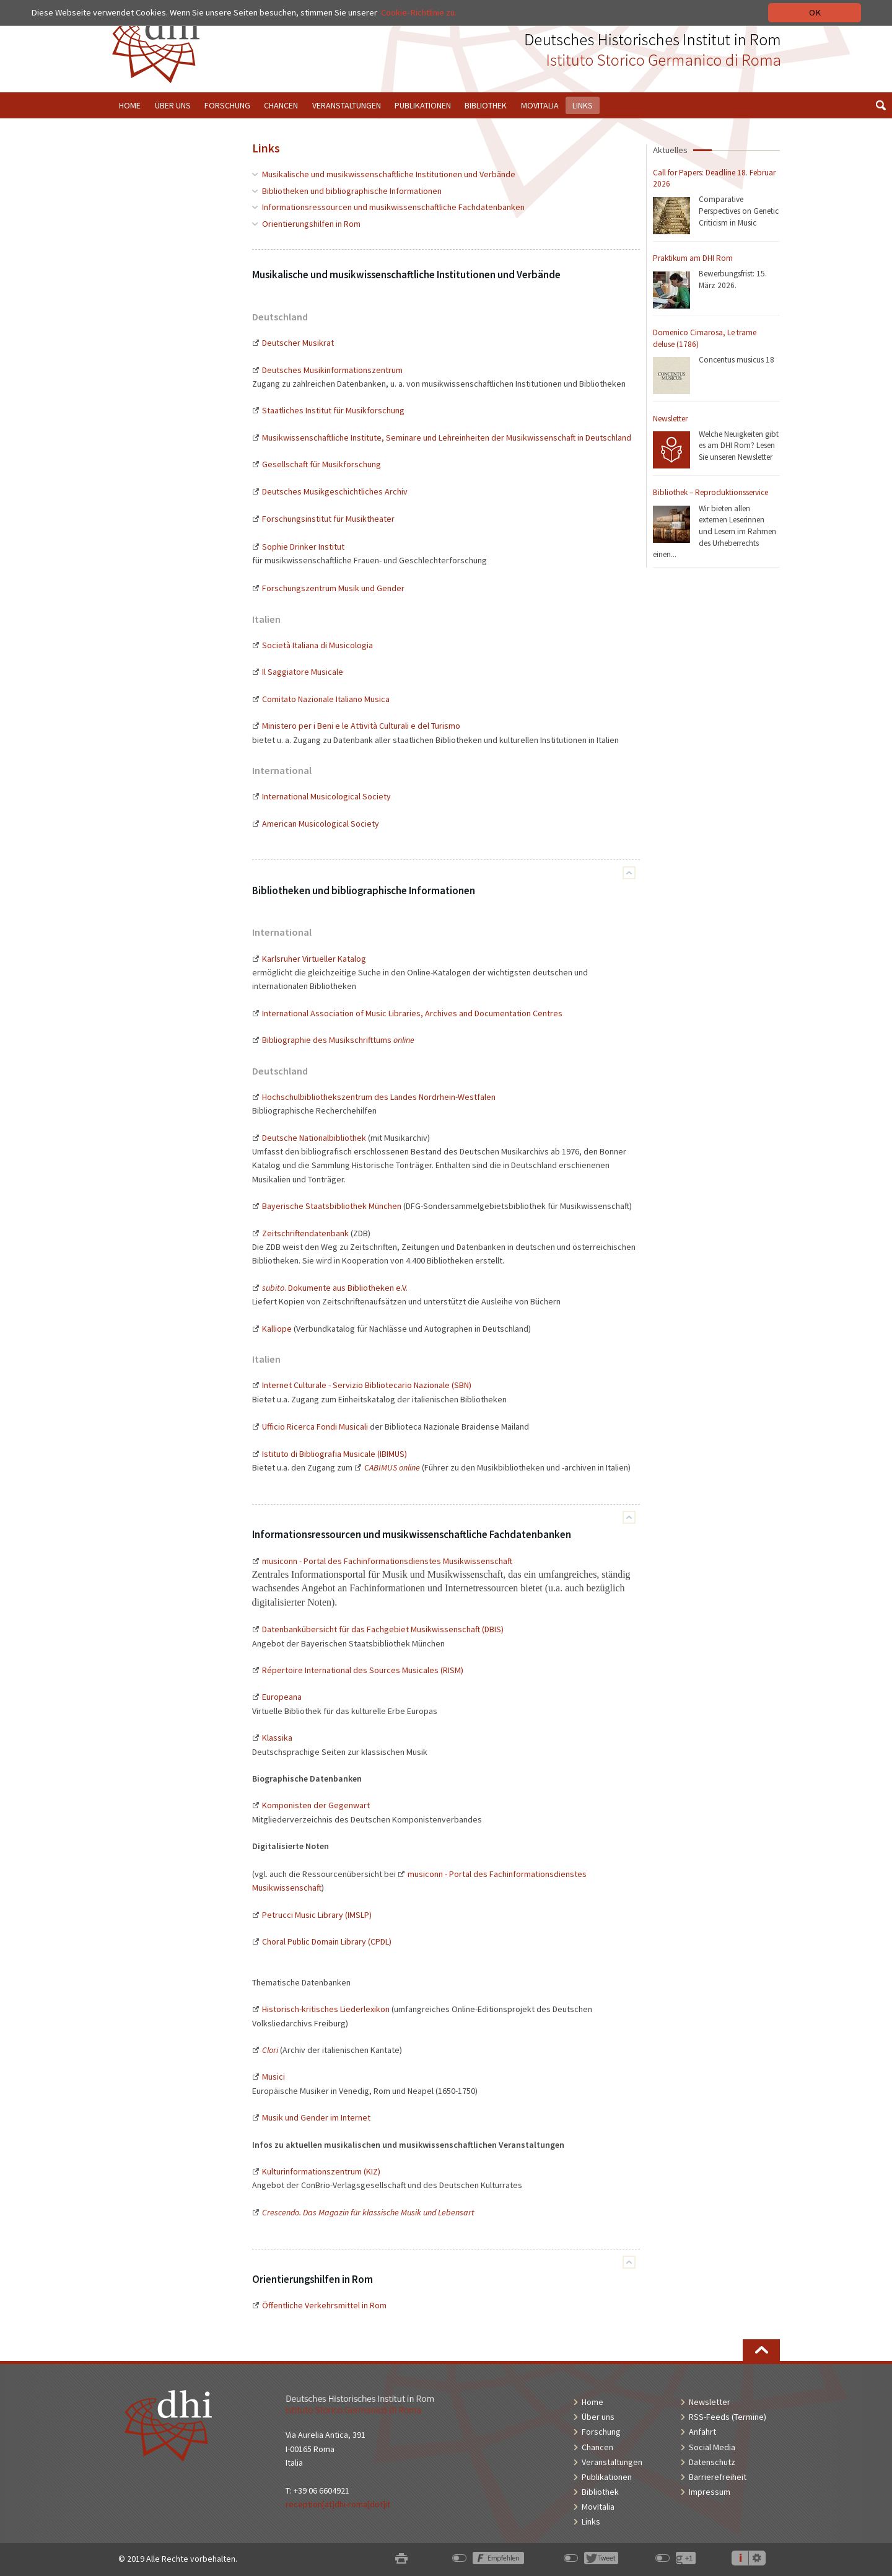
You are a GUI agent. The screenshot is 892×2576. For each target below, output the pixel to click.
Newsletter (670, 418)
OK (815, 12)
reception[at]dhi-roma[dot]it (338, 2504)
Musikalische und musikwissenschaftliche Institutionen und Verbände (388, 174)
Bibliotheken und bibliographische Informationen (352, 190)
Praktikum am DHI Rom (693, 258)
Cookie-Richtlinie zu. (419, 12)
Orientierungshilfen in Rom (311, 223)
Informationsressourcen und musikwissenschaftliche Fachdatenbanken (393, 207)
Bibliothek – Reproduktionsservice (710, 492)
